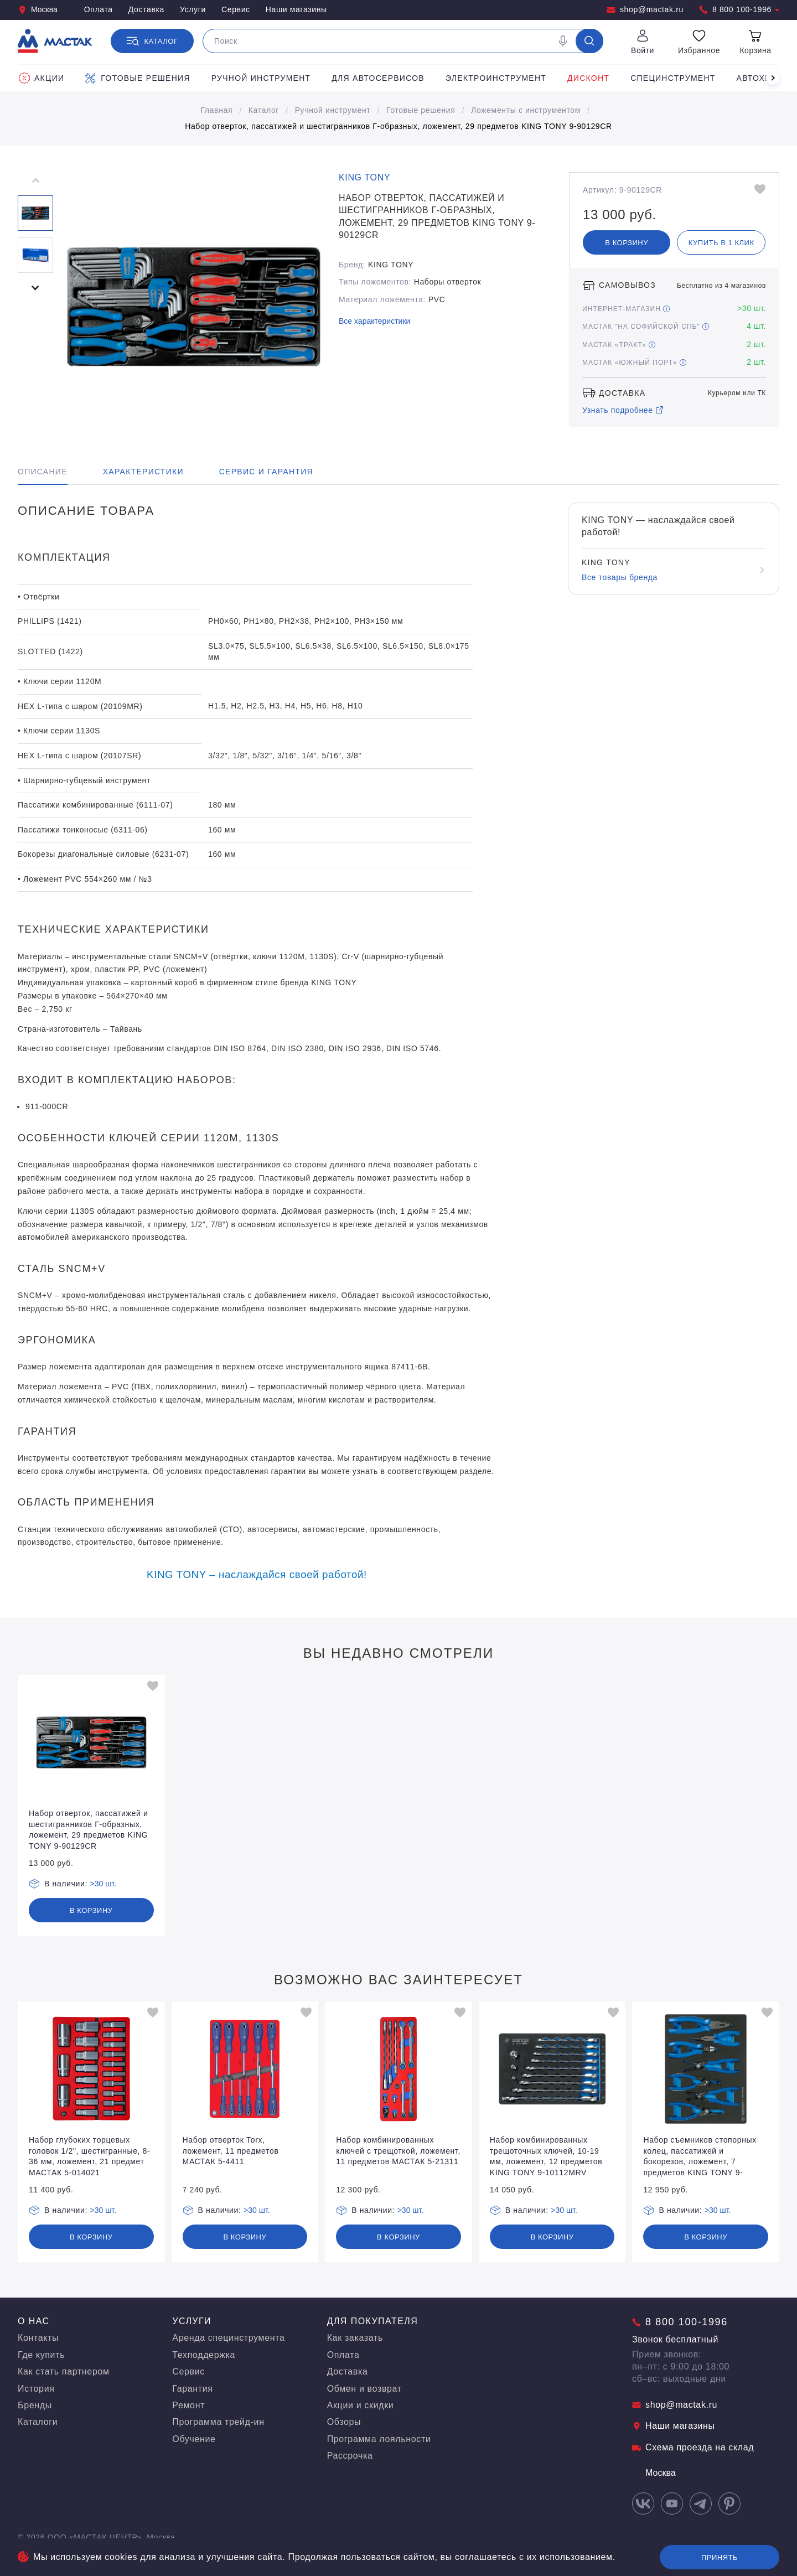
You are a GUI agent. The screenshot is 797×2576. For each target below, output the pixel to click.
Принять (719, 2557)
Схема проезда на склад (693, 2447)
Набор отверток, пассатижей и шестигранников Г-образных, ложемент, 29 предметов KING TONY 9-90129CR (398, 126)
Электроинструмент (496, 78)
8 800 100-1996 (739, 9)
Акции (41, 78)
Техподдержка (203, 2355)
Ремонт (188, 2405)
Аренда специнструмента (228, 2337)
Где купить (41, 2355)
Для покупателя (372, 2321)
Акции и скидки (360, 2405)
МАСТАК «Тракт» (618, 345)
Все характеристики (374, 321)
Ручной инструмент (261, 78)
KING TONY (364, 177)
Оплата (98, 9)
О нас (34, 2321)
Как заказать (355, 2337)
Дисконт (588, 78)
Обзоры (344, 2422)
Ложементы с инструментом (526, 110)
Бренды (35, 2405)
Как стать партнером (64, 2371)
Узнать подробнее (623, 410)
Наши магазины (296, 9)
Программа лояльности (379, 2439)
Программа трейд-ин (218, 2422)
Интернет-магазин (626, 309)
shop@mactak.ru (645, 9)
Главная (216, 110)
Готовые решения (137, 78)
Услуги (193, 9)
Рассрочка (350, 2455)
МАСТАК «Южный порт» (634, 362)
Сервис (235, 9)
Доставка (146, 9)
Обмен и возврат (364, 2388)
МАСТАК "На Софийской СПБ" (645, 326)
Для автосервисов (378, 78)
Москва (38, 9)
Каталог (264, 110)
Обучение (193, 2439)
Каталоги (38, 2422)
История (36, 2388)
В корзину (626, 243)
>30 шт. (103, 1883)
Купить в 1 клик (721, 243)
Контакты (38, 2337)
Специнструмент (672, 78)
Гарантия (192, 2388)
